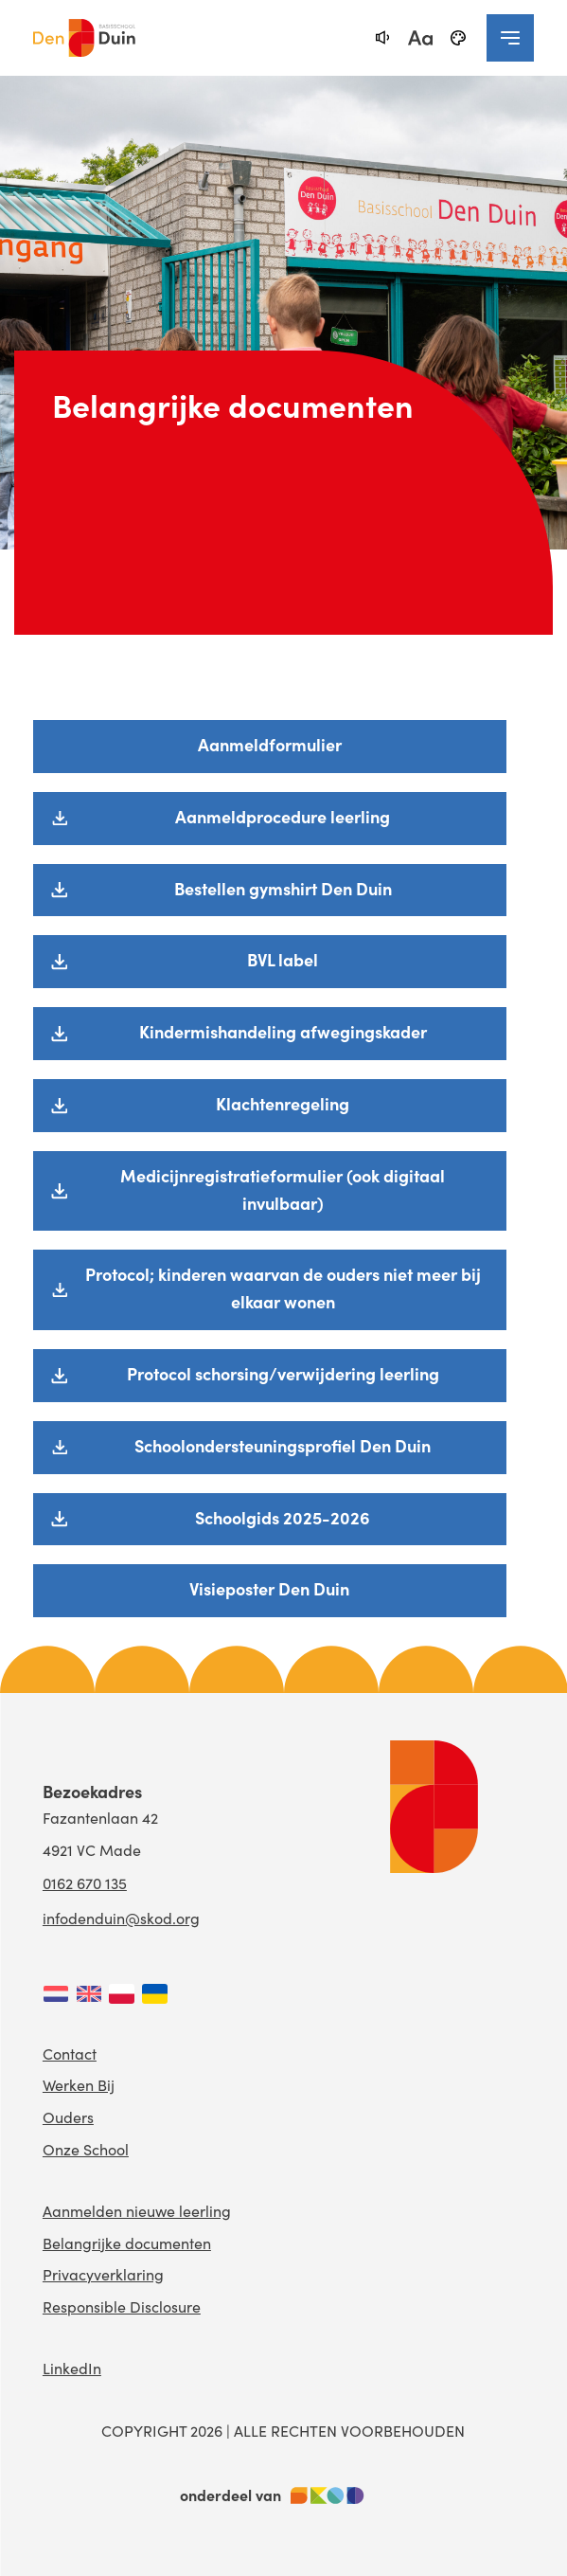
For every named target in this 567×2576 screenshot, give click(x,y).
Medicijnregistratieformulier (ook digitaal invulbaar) (282, 1189)
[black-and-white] (458, 38)
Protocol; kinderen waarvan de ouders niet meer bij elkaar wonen (283, 1287)
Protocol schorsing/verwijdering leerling (283, 1373)
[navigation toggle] (510, 38)
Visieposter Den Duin (269, 1588)
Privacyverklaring (103, 2274)
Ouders (68, 2117)
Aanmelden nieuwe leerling (137, 2211)
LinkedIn (72, 2368)
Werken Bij (79, 2085)
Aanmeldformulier (270, 744)
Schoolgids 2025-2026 (282, 1517)
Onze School (86, 2149)
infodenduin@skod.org (121, 1918)
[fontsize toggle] (420, 38)
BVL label (282, 959)
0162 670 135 (85, 1883)
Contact (70, 2053)
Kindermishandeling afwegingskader (283, 1031)
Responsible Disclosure (122, 2306)
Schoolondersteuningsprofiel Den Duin (282, 1445)
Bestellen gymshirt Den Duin (283, 888)
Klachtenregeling (282, 1103)
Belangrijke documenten (127, 2243)
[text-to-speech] (382, 38)
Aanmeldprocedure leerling (282, 816)
